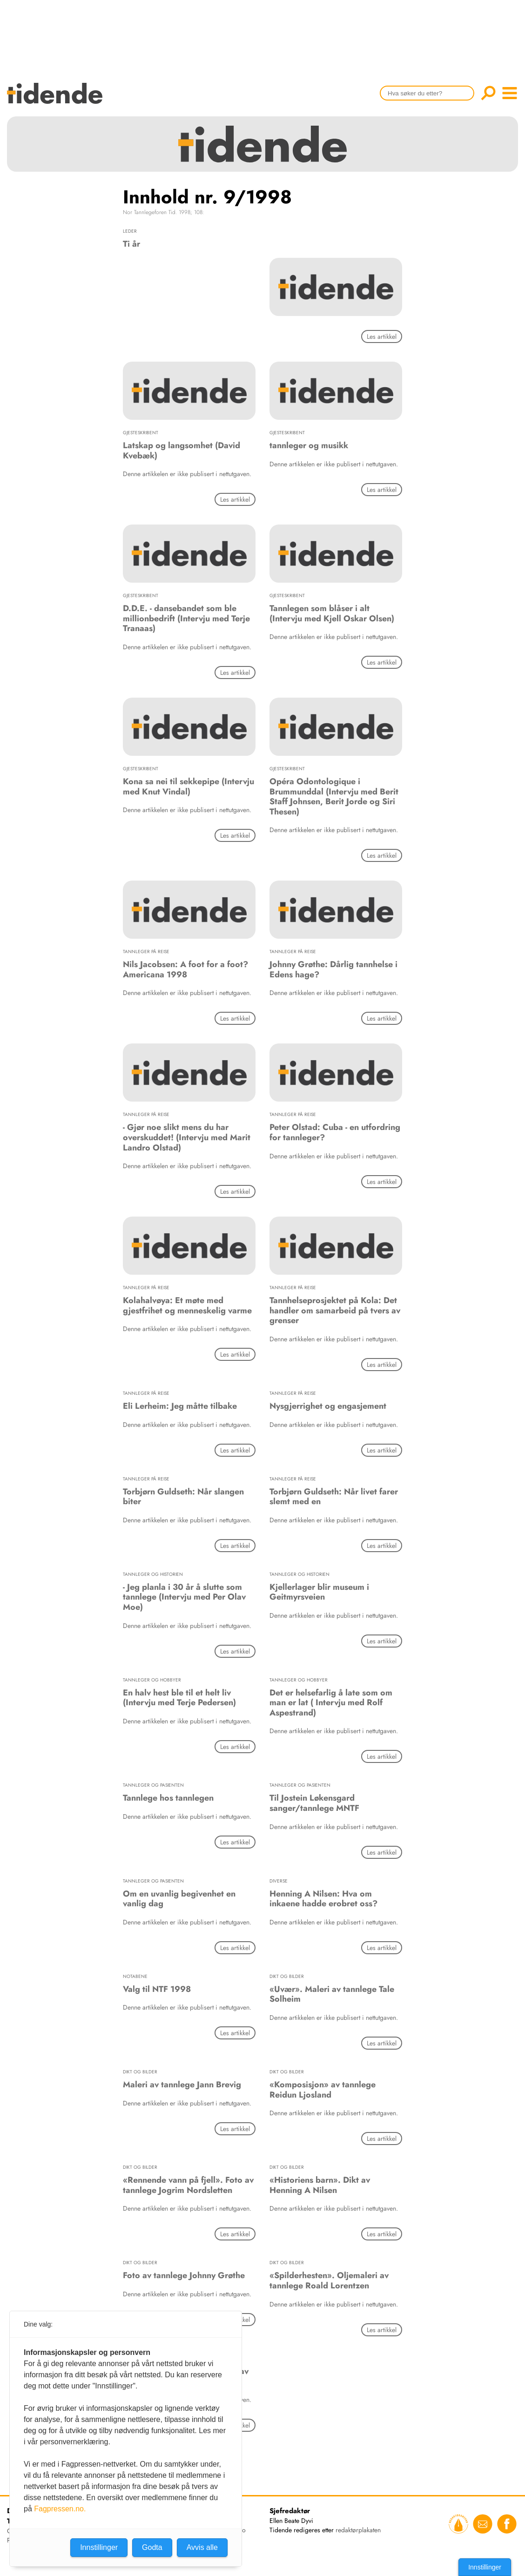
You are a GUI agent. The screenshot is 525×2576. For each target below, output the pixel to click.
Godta (152, 2547)
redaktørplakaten (358, 2530)
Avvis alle (202, 2547)
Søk (488, 93)
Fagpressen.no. (60, 2509)
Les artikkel (382, 336)
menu (509, 93)
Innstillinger (484, 2567)
